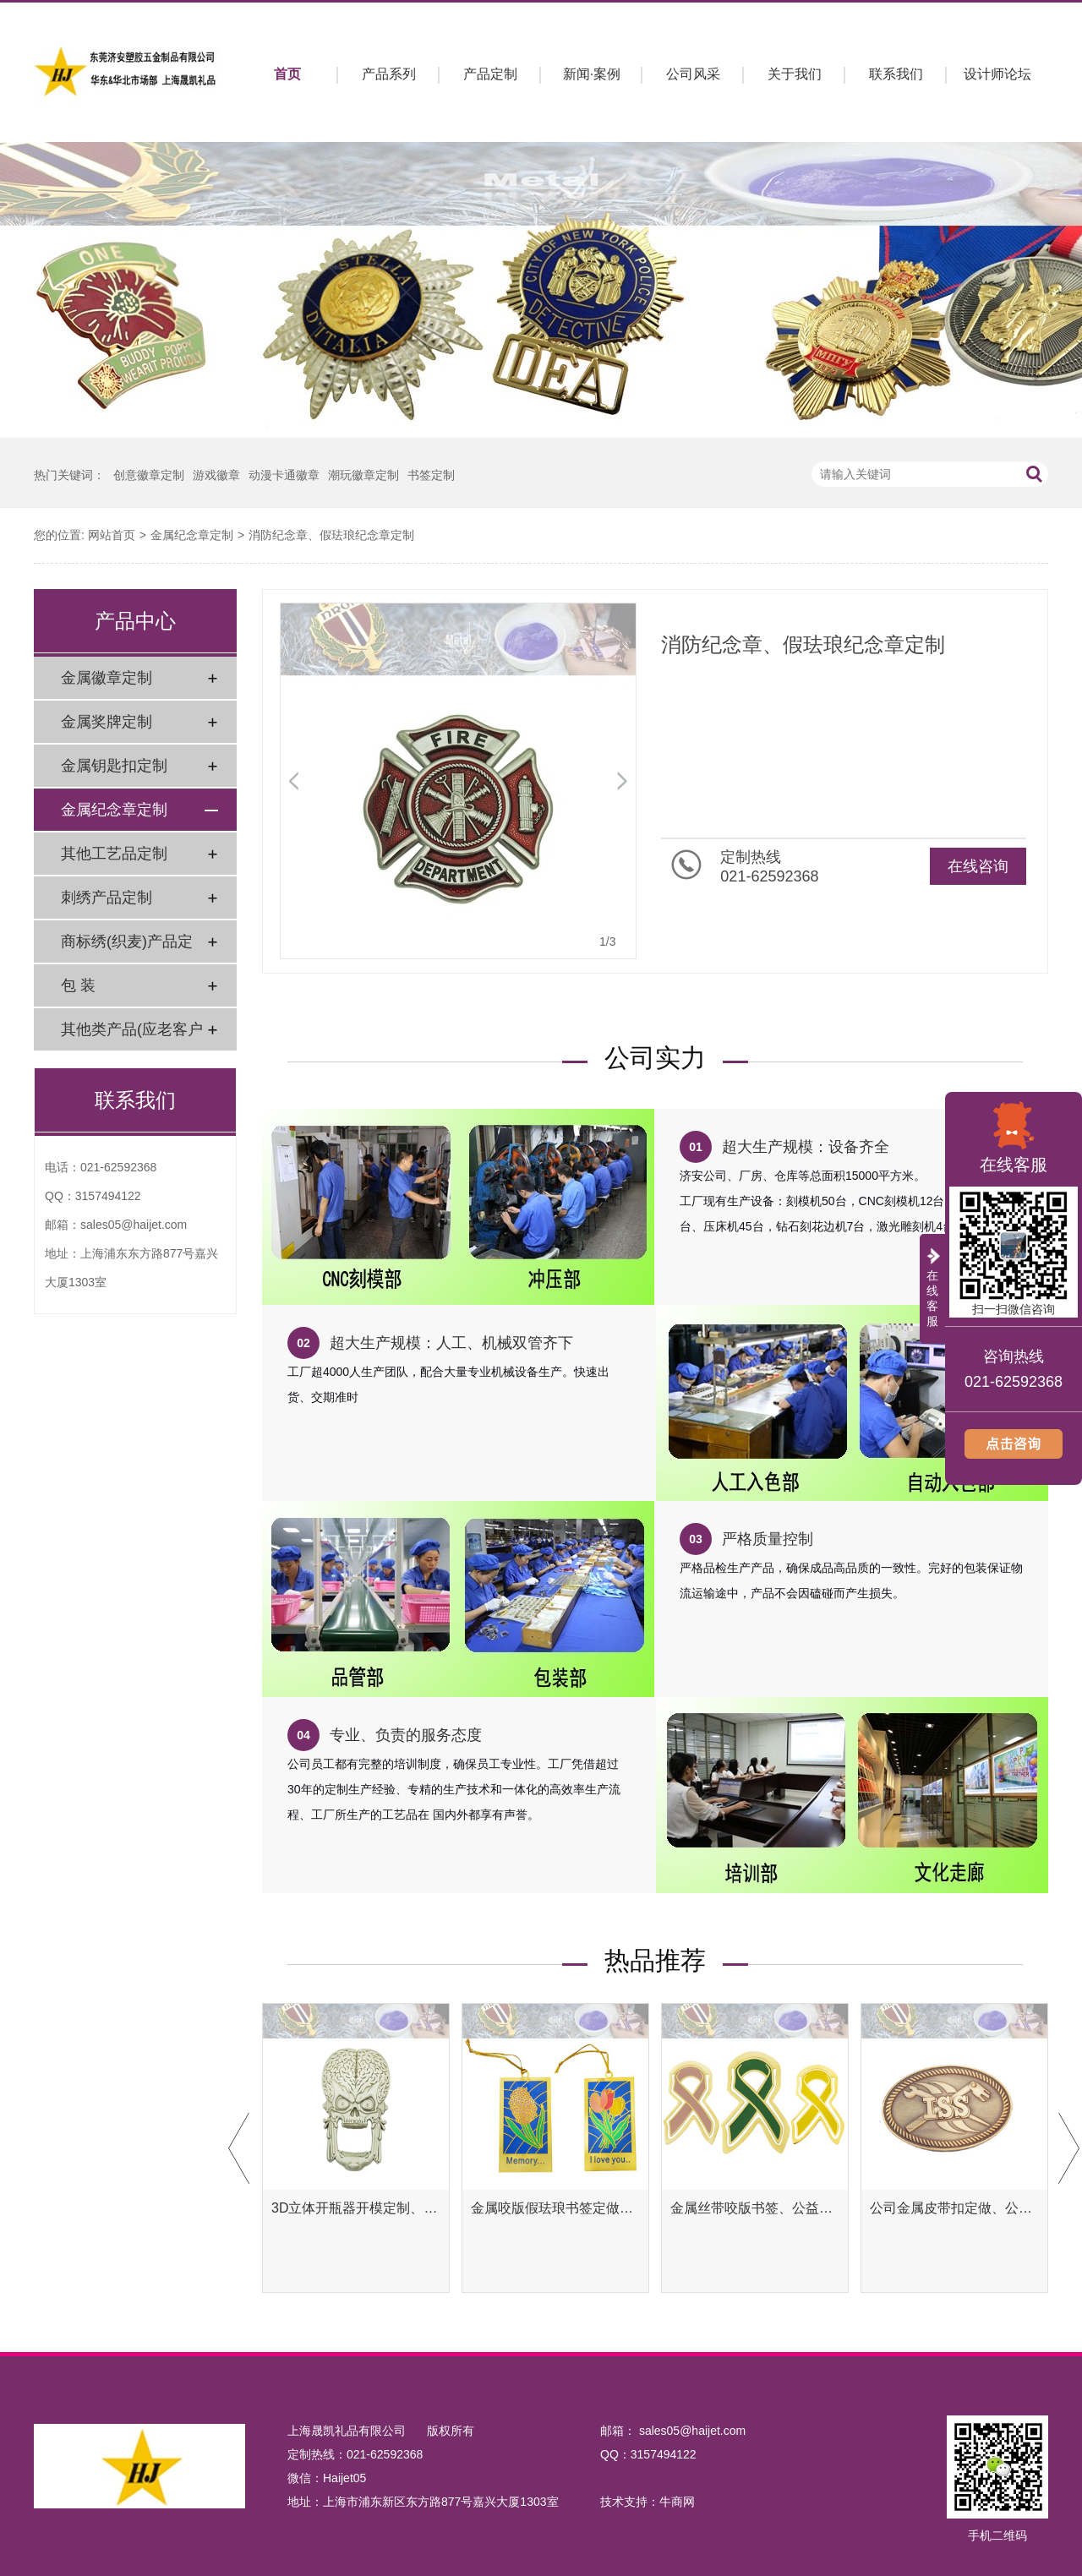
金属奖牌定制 (106, 721)
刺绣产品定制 (106, 897)
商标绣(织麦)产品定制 (127, 948)
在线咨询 (978, 866)
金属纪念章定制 (191, 535)
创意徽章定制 (148, 475)
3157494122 (108, 1196)
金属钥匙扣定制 (114, 765)
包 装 (78, 985)
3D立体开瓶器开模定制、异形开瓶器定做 (355, 2208)
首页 (287, 74)
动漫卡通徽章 (284, 475)
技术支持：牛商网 (647, 2501)
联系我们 (896, 74)
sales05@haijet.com (133, 1224)
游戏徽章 (216, 475)
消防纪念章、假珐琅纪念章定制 (331, 535)
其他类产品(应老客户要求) (132, 1036)
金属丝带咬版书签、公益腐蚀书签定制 (754, 2208)
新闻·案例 (591, 74)
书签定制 (431, 475)
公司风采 (693, 74)
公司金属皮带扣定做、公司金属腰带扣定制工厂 (954, 2208)
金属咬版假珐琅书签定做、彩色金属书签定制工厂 (555, 2208)
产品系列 (389, 74)
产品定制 (490, 74)
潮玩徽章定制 (363, 475)
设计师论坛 (997, 74)
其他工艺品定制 (114, 853)
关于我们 (795, 74)
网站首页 (111, 535)
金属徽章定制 (106, 677)
